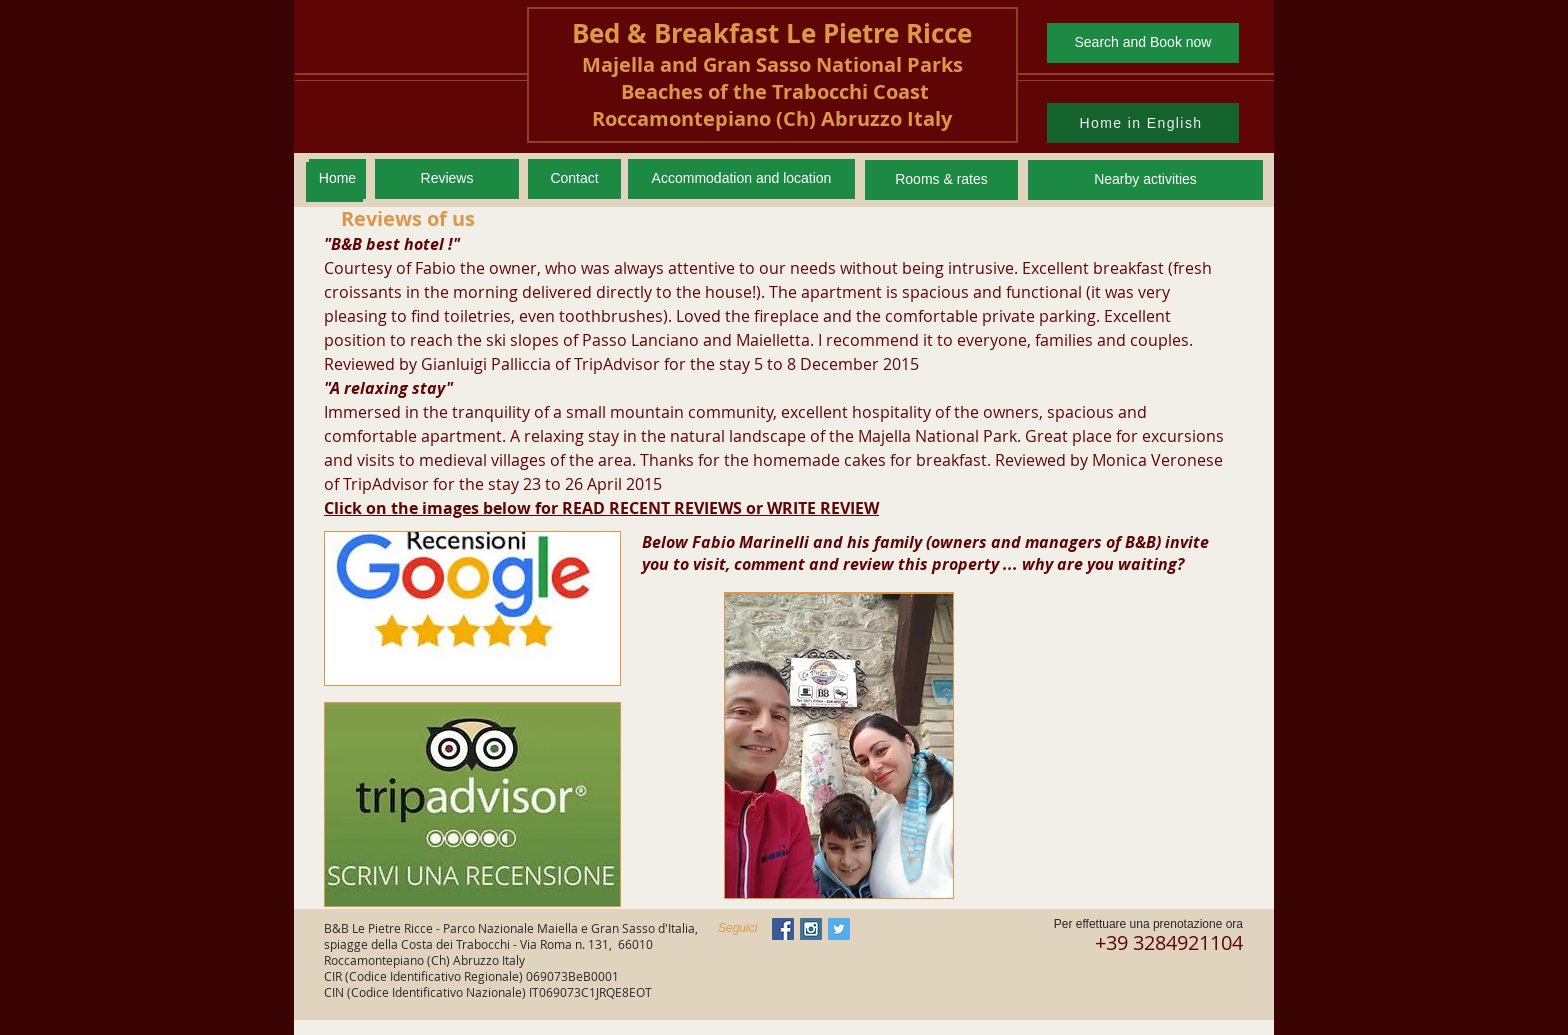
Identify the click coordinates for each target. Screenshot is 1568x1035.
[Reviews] (447, 179)
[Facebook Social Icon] (783, 929)
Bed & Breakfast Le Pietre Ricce (772, 33)
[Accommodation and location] (741, 179)
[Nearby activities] (1145, 180)
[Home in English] (1143, 123)
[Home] (337, 179)
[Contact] (574, 179)
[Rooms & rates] (941, 180)
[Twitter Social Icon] (839, 929)
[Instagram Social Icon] (811, 929)
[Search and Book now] (1143, 43)
